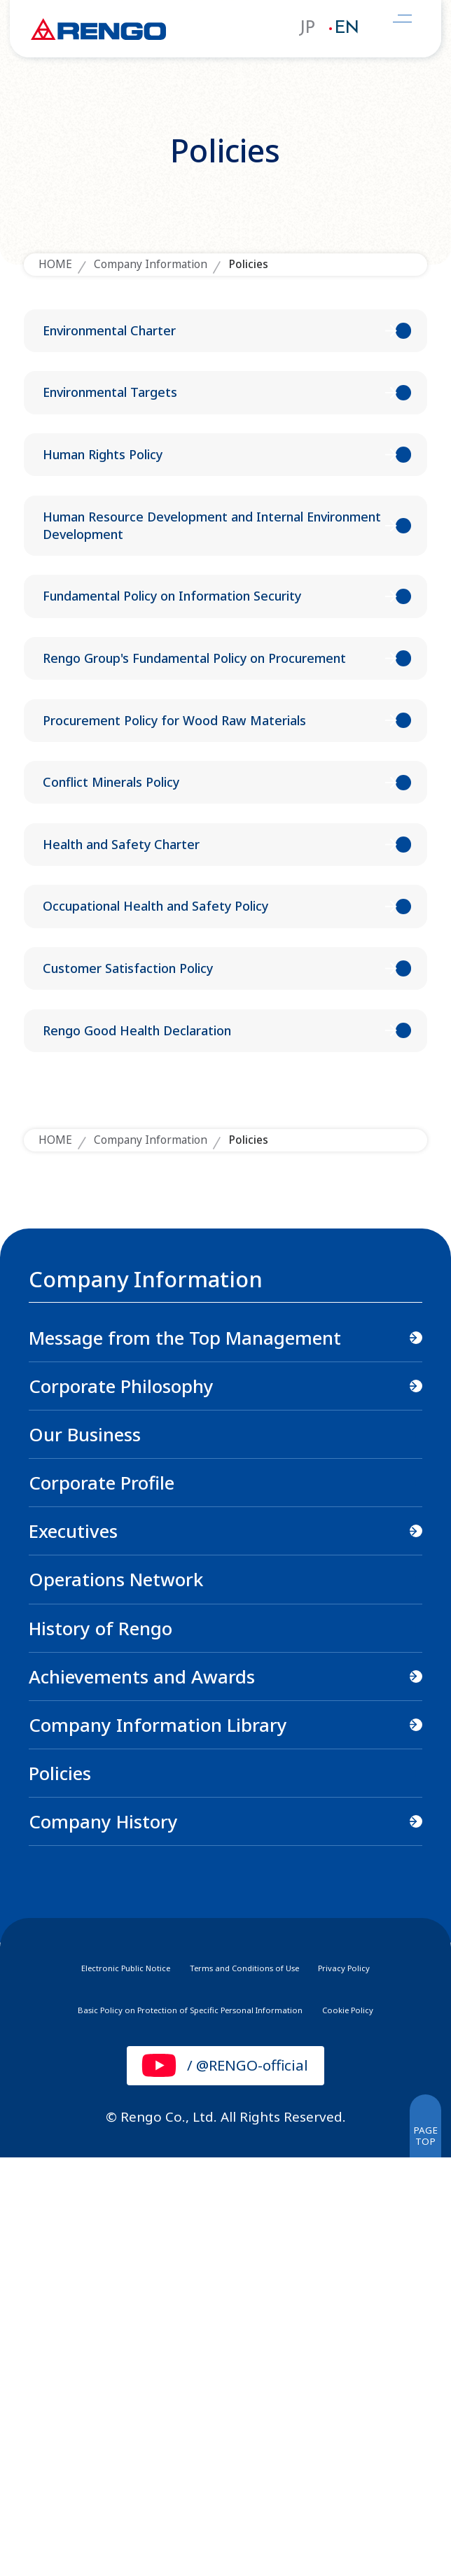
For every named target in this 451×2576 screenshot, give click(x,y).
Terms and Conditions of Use (253, 2382)
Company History (103, 2236)
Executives (73, 1946)
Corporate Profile (101, 1897)
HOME (55, 264)
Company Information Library (158, 2139)
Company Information (150, 264)
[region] (225, 1989)
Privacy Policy (391, 2382)
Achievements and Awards (142, 2091)
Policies (60, 2188)
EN (347, 28)
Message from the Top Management (185, 1752)
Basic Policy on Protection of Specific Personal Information (179, 2426)
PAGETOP (417, 2542)
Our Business (85, 1849)
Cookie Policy (398, 2426)
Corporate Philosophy (121, 1801)
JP (306, 28)
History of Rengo (100, 2042)
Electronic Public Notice (88, 2382)
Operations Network (116, 1994)
